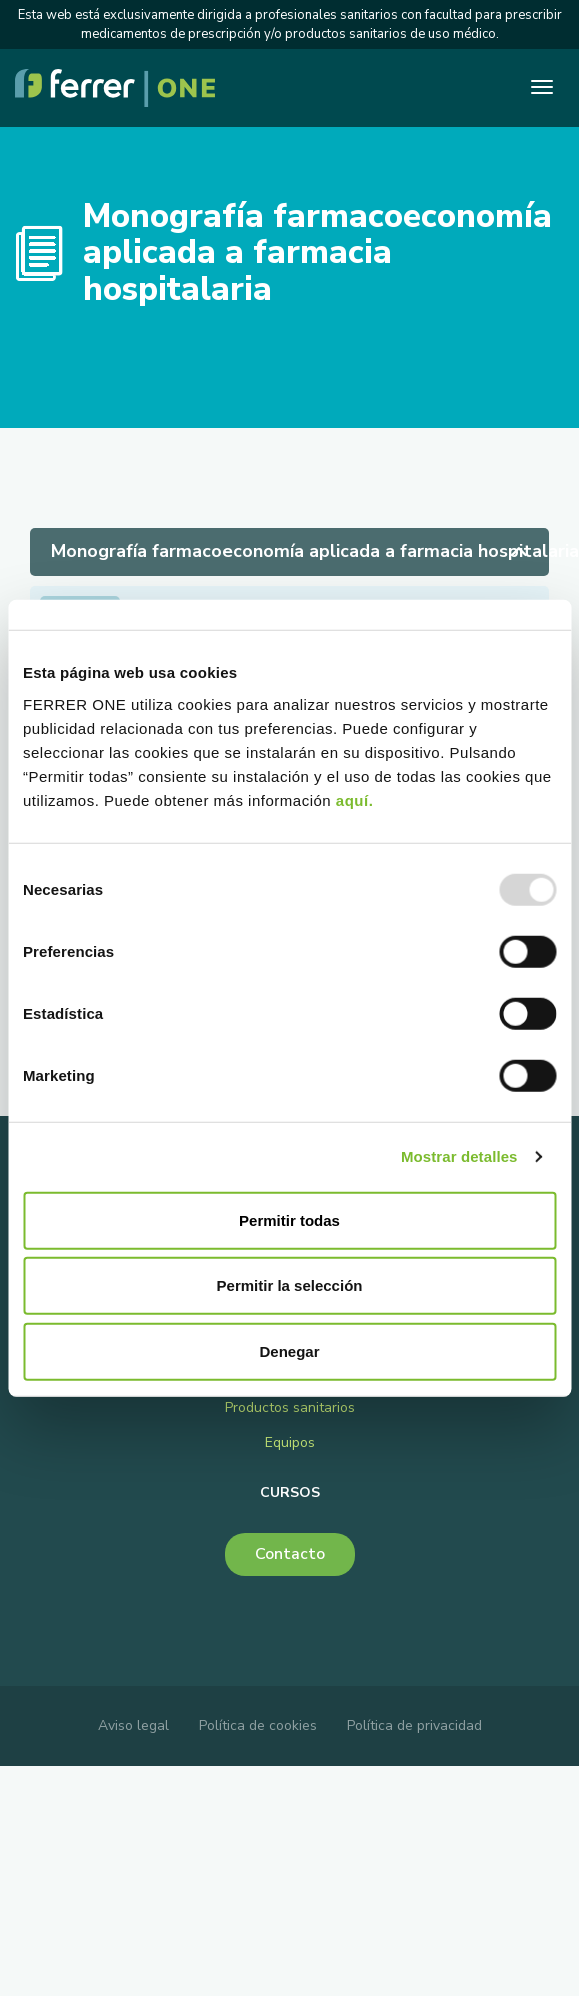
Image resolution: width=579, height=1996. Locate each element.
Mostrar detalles (459, 1156)
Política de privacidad (414, 1725)
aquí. (355, 799)
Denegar (289, 1350)
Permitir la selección (290, 1285)
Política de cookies (258, 1725)
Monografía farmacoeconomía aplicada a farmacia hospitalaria (300, 551)
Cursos (290, 1492)
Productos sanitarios (290, 1407)
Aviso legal (133, 1725)
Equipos (290, 1442)
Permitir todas (289, 1219)
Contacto (290, 1554)
